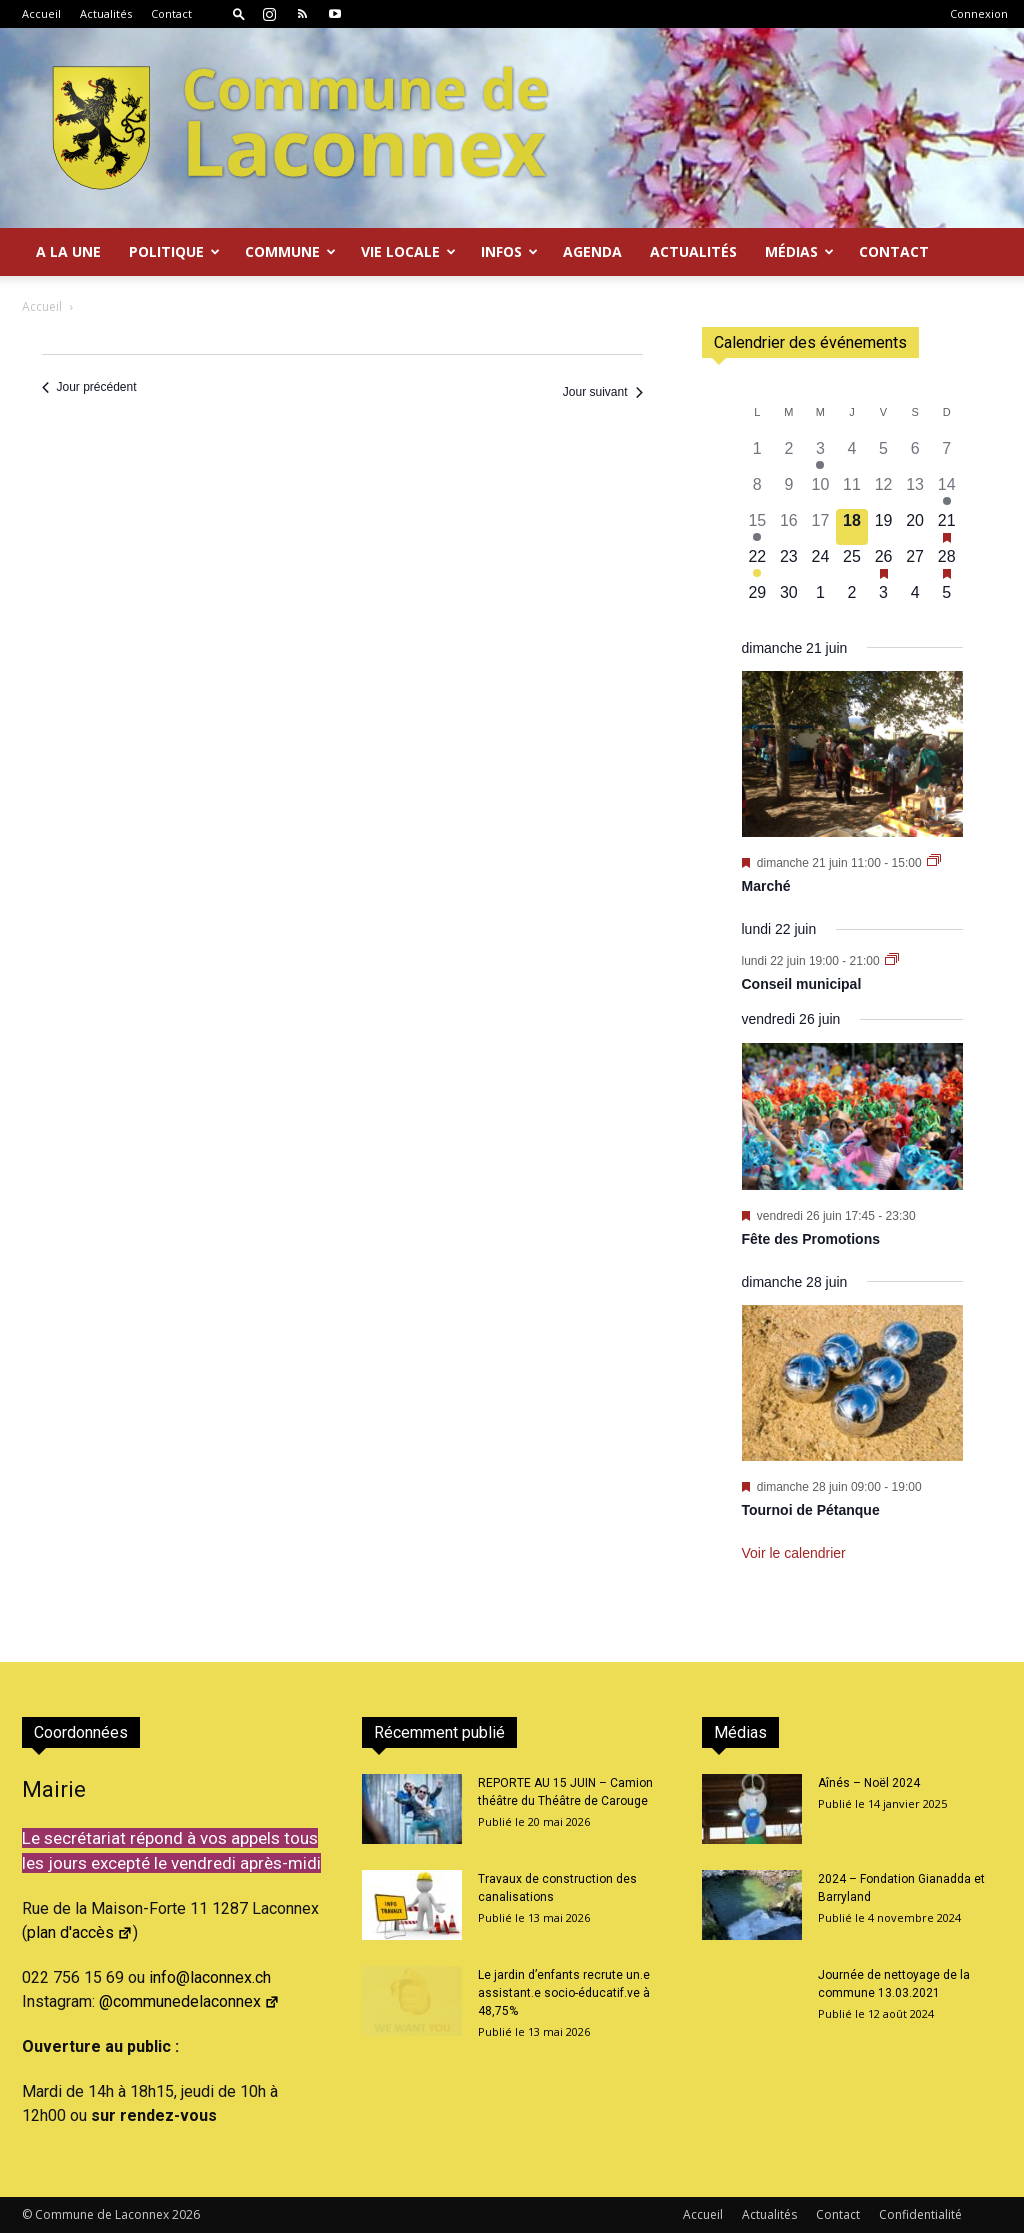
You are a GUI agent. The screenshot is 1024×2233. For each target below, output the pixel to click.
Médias (799, 251)
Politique (174, 251)
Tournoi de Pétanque (811, 1510)
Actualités (106, 13)
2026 (186, 2214)
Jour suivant (603, 392)
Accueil (41, 13)
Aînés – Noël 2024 (869, 1783)
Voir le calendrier (794, 1553)
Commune (290, 251)
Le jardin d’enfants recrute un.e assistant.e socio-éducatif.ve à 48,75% (564, 1993)
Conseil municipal (802, 984)
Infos (509, 251)
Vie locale (408, 251)
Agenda (592, 251)
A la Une (68, 251)
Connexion (979, 13)
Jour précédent (89, 387)
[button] (239, 13)
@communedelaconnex (189, 2001)
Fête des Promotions (811, 1239)
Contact (171, 13)
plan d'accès (80, 1932)
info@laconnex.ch (210, 1977)
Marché (766, 886)
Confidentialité (920, 2214)
